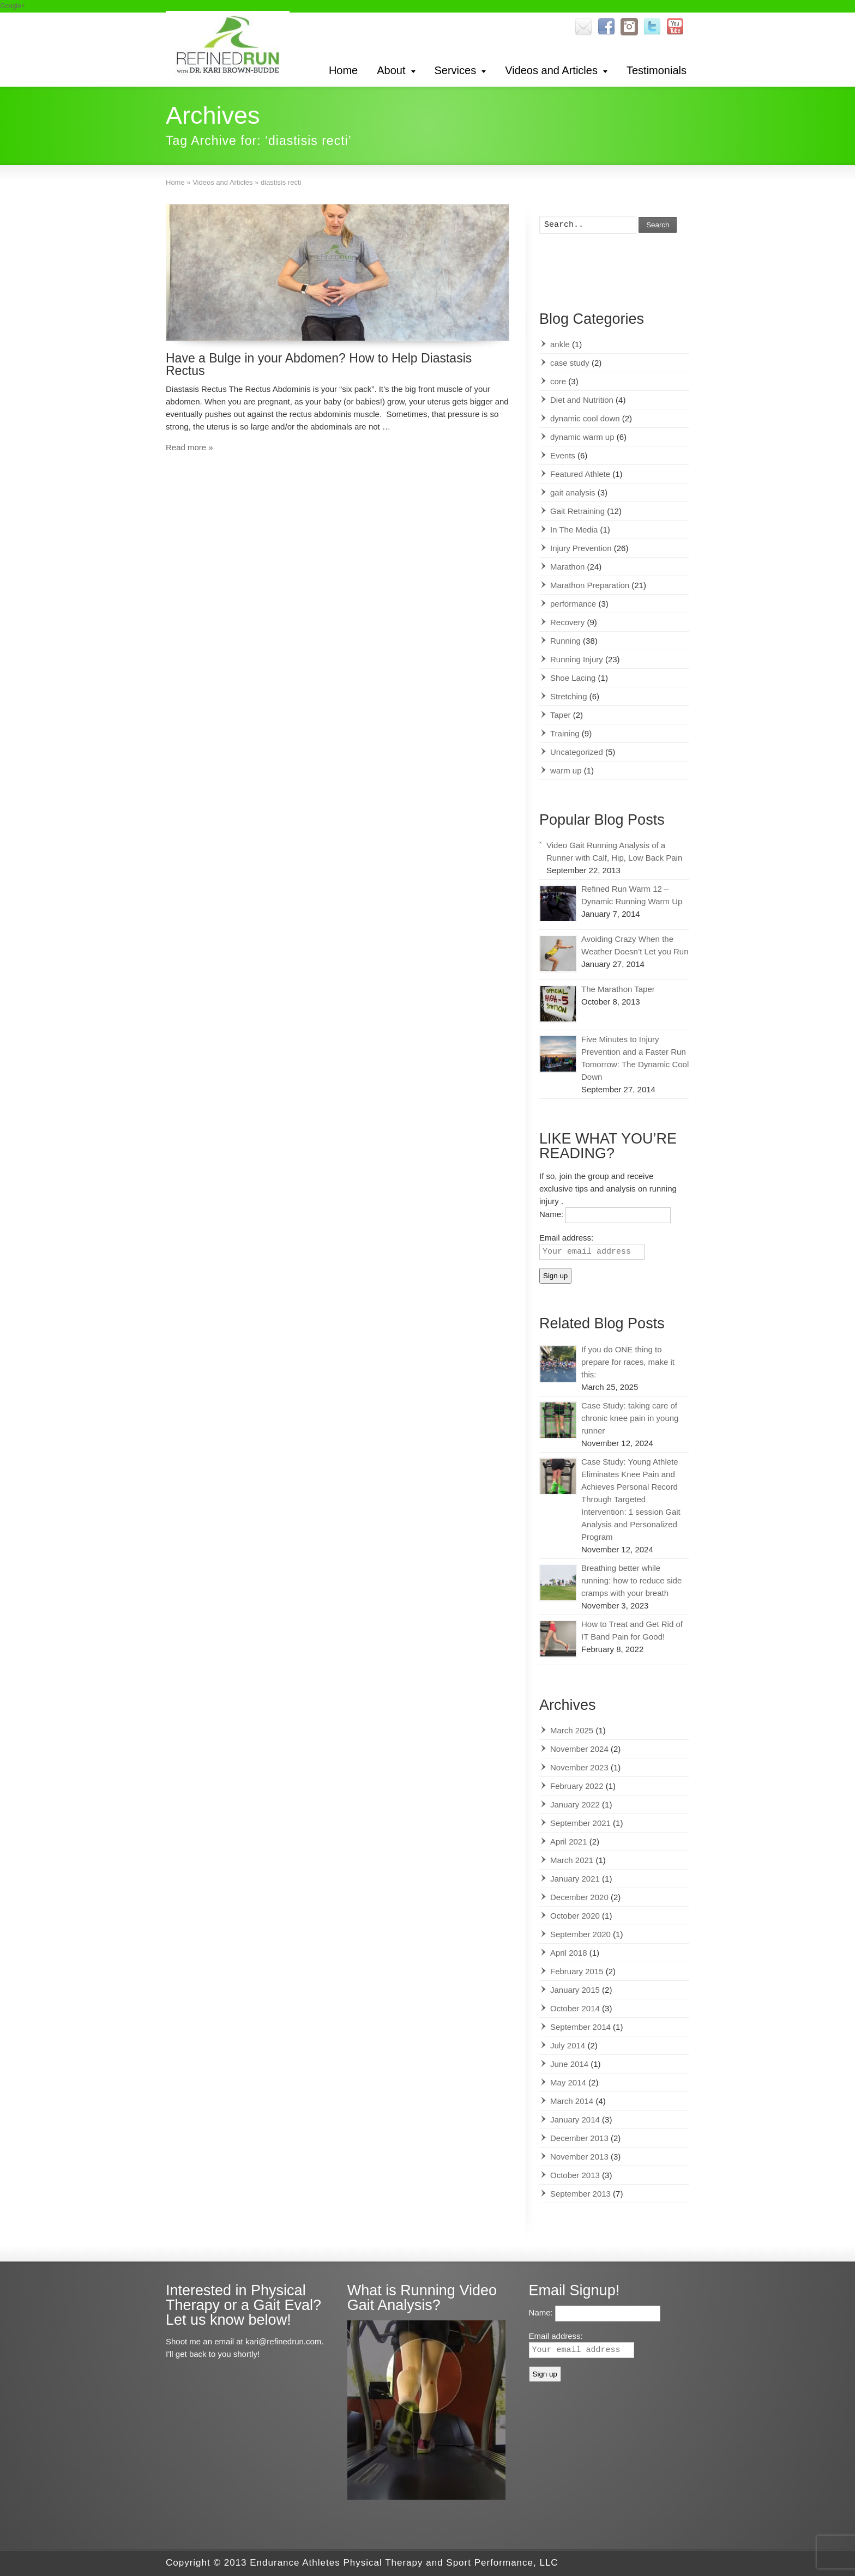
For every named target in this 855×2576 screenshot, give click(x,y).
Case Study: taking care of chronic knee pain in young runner (629, 1418)
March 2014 (571, 2101)
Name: (552, 1214)
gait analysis (572, 492)
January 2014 (575, 2119)
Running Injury (576, 659)
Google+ (12, 6)
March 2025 (571, 1730)
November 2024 (579, 1748)
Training (565, 733)
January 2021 (575, 1878)
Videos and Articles (551, 70)
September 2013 (580, 2193)
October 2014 (575, 2008)
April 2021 (568, 1841)
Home (343, 70)
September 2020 (580, 1934)
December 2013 (579, 2138)
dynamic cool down (585, 418)
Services (456, 70)
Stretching (568, 696)
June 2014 (569, 2064)
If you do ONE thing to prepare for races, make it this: (628, 1362)
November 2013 (579, 2156)
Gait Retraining (577, 511)
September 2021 (580, 1823)
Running (565, 640)
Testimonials (657, 70)
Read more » (189, 447)
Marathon (567, 566)
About (391, 70)
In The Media (574, 529)
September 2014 (580, 2026)
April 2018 (568, 1952)
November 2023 (579, 1767)
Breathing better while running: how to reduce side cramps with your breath (631, 1580)
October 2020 (575, 1915)
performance (573, 603)
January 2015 (575, 1989)
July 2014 (567, 2045)
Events (562, 455)
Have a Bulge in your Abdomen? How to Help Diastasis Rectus (319, 364)
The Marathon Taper (618, 989)
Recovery (567, 622)
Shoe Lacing (572, 677)
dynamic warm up (582, 437)
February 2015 (577, 1971)
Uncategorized (576, 752)
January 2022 (575, 1804)
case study (569, 362)
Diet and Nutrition (581, 399)
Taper (560, 714)
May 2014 (568, 2082)
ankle (560, 344)
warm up (566, 770)
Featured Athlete (580, 474)
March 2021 (571, 1860)
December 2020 (579, 1897)
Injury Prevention (581, 548)
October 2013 (575, 2175)
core (558, 381)
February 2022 (577, 1786)
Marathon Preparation (589, 585)
